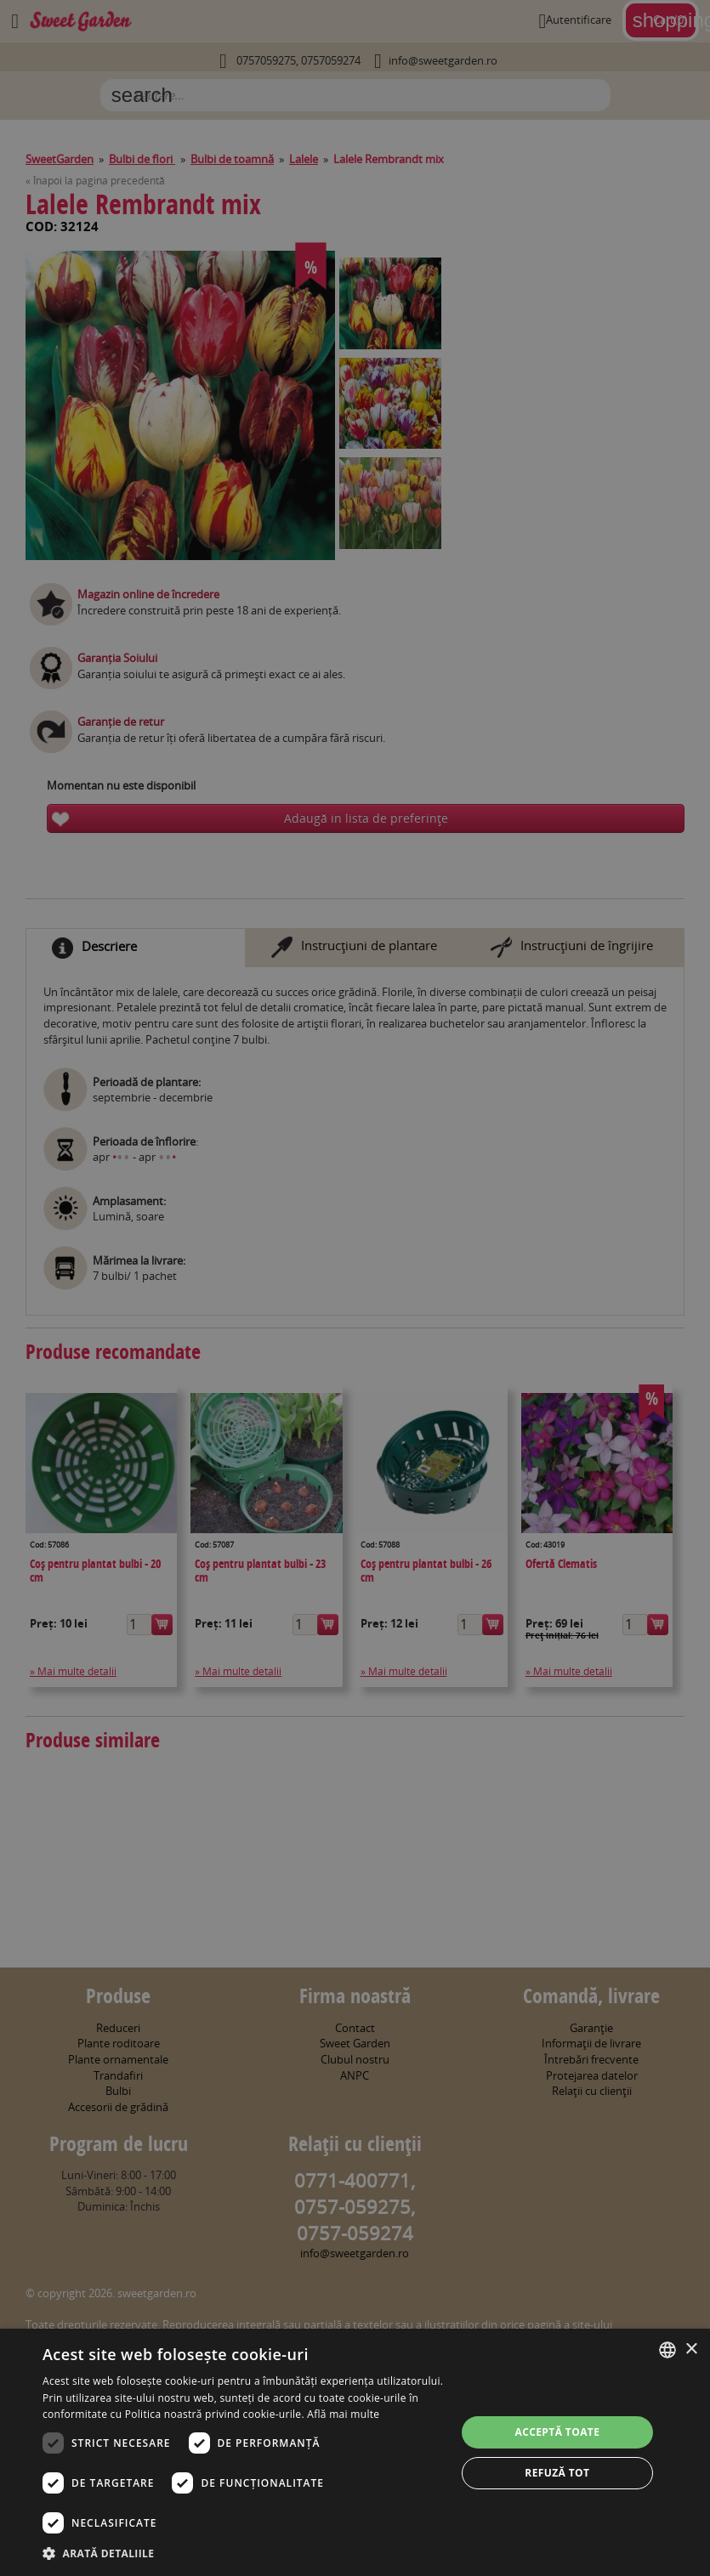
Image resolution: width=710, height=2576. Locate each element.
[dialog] (355, 2452)
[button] (243, 2553)
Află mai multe (343, 2414)
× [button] (690, 2349)
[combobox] (667, 2349)
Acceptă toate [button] (556, 2432)
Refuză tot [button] (557, 2473)
